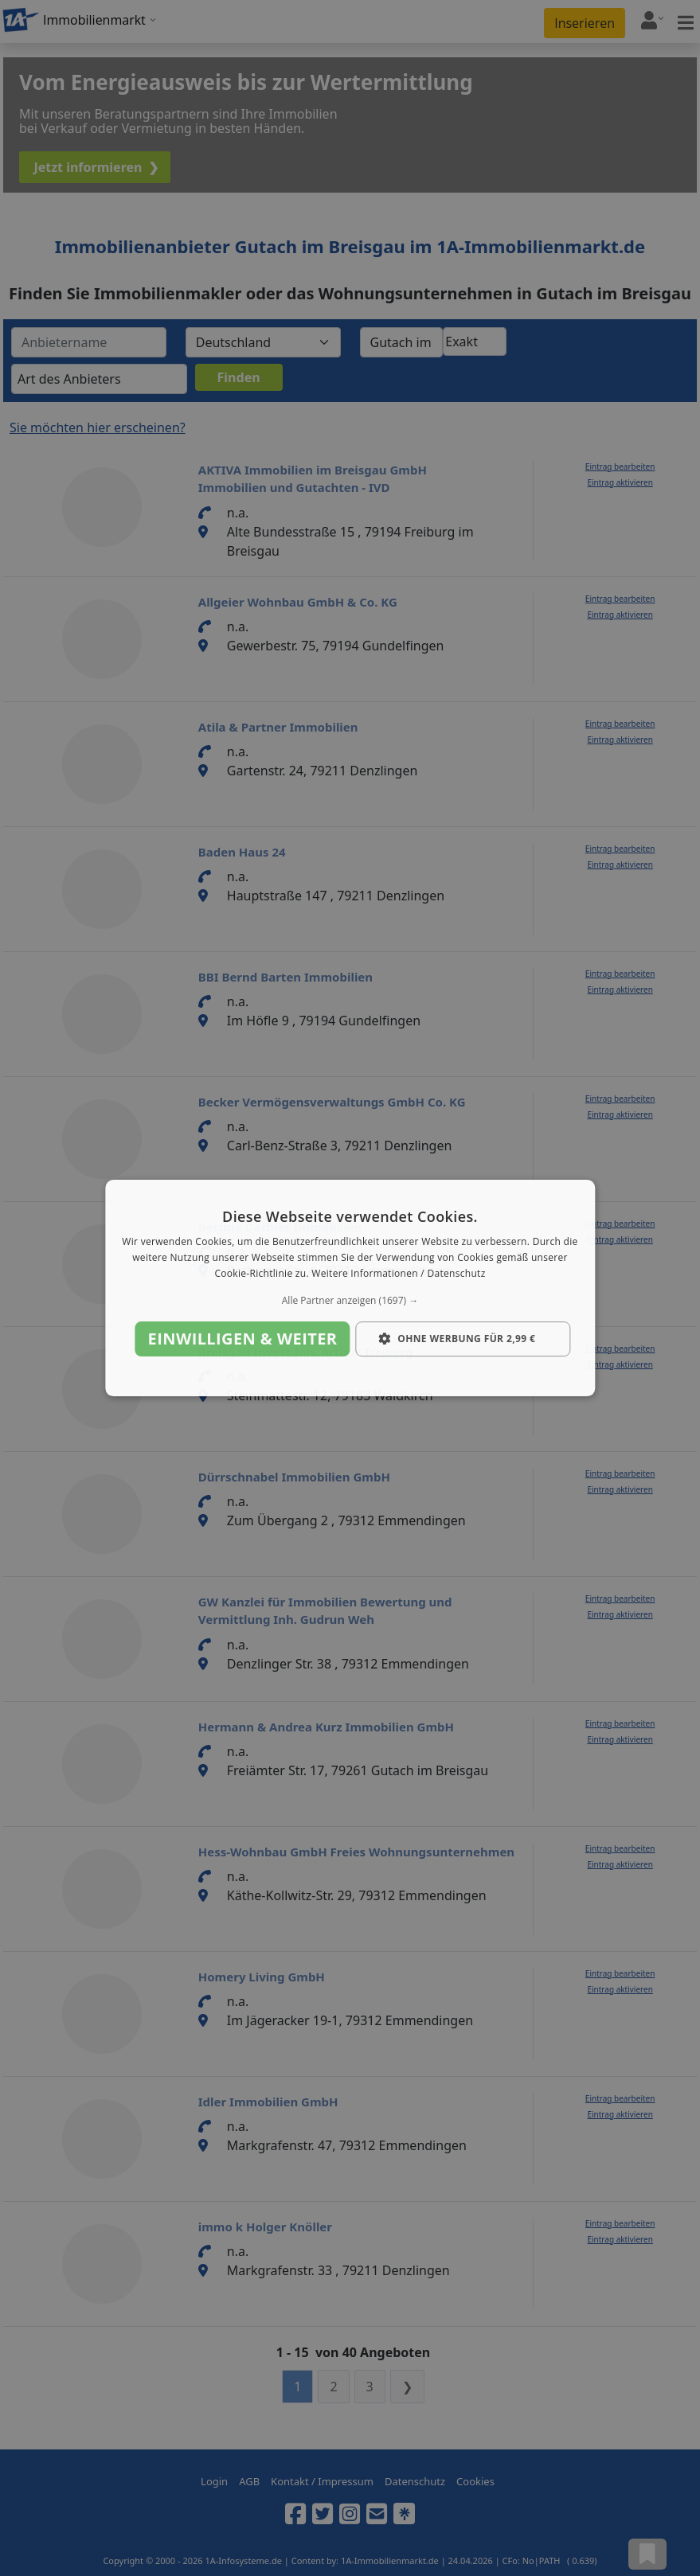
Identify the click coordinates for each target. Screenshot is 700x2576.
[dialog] (350, 1288)
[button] (350, 1301)
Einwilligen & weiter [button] (243, 1338)
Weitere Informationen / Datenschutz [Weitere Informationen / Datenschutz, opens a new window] (398, 1273)
